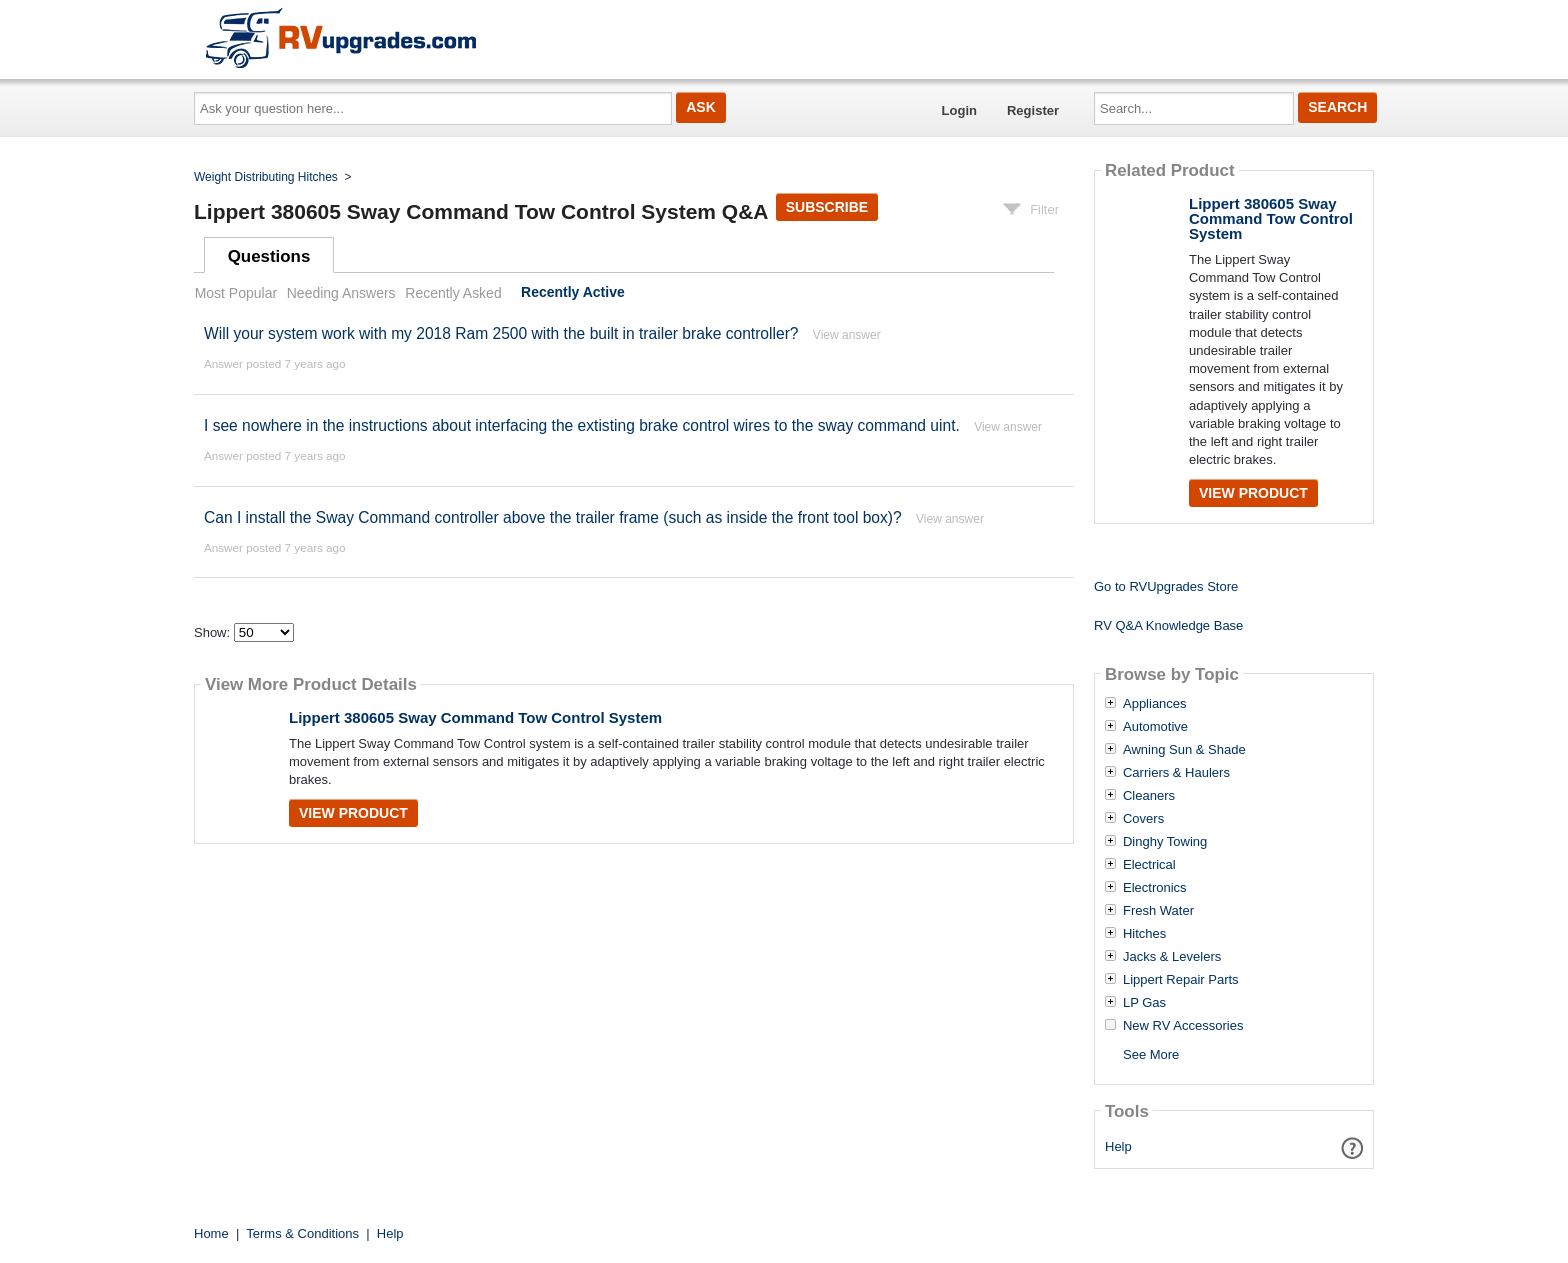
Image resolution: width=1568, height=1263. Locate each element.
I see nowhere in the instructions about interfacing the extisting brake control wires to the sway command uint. (582, 425)
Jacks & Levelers (1172, 957)
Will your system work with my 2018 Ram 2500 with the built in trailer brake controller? (501, 333)
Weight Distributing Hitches (266, 177)
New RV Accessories (1183, 1026)
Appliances (1155, 704)
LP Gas (1144, 1003)
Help (1118, 1146)
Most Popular (236, 293)
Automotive (1155, 727)
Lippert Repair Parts (1181, 980)
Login (959, 110)
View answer (847, 335)
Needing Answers (341, 293)
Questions (269, 256)
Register (1033, 110)
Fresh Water (1158, 911)
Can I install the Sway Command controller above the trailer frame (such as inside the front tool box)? (553, 517)
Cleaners (1149, 796)
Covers (1143, 819)
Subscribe (827, 207)
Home (211, 1233)
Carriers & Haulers (1176, 773)
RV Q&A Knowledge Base (1168, 625)
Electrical (1149, 865)
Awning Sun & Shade (1184, 750)
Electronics (1155, 888)
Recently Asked (453, 293)
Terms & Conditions (302, 1233)
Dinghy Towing (1165, 842)
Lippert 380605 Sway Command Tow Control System (475, 717)
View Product (353, 813)
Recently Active (573, 293)
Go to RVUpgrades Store (1166, 586)
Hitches (1144, 934)
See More (1151, 1054)
